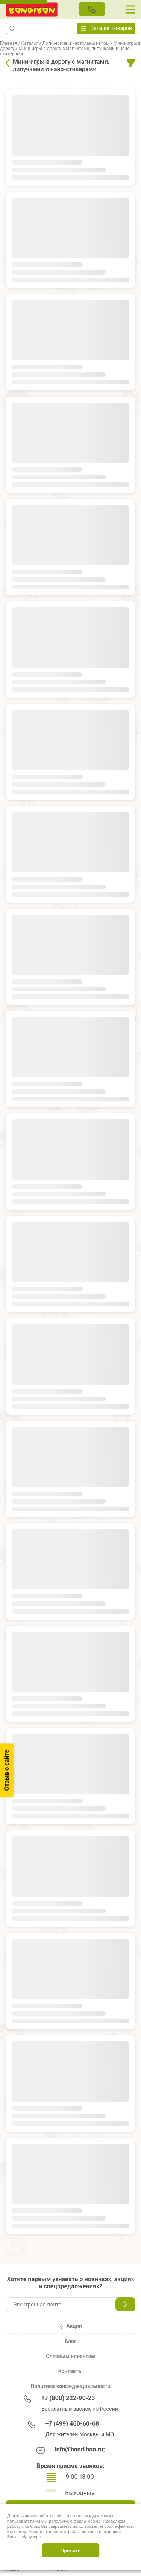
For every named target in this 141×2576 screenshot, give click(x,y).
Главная (8, 43)
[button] (12, 28)
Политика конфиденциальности (71, 2386)
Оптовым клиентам (70, 2356)
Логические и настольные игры (75, 43)
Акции (70, 2326)
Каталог (29, 43)
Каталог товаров (106, 28)
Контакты (70, 2371)
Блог (70, 2341)
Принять (70, 2550)
